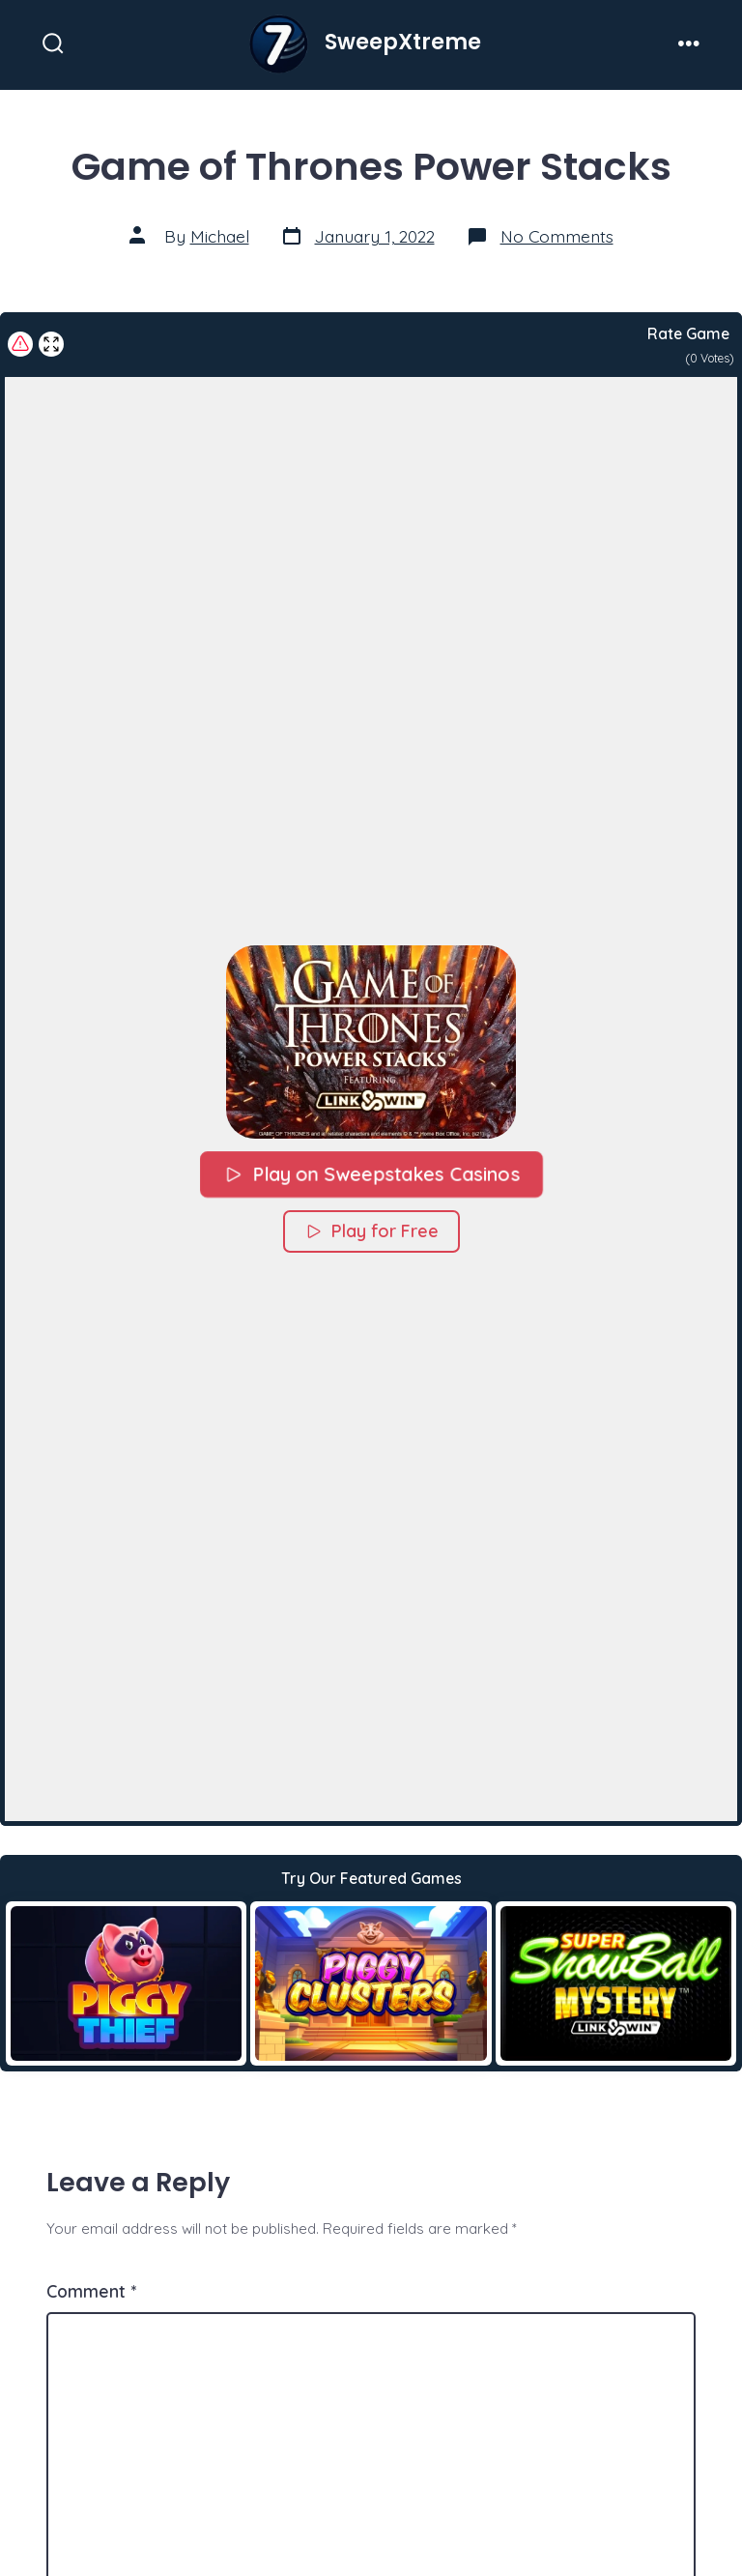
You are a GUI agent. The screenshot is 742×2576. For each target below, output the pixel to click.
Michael (219, 235)
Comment (91, 2290)
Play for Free (371, 1230)
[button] (371, 1041)
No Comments (557, 235)
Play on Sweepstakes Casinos (370, 1173)
